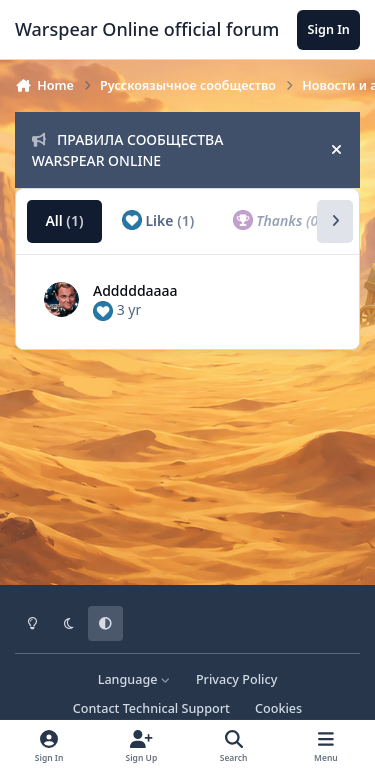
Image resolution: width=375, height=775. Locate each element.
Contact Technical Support (151, 708)
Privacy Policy (236, 679)
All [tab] (64, 220)
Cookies (278, 708)
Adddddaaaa (135, 290)
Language (134, 679)
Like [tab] (158, 220)
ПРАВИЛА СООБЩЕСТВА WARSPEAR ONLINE (128, 150)
